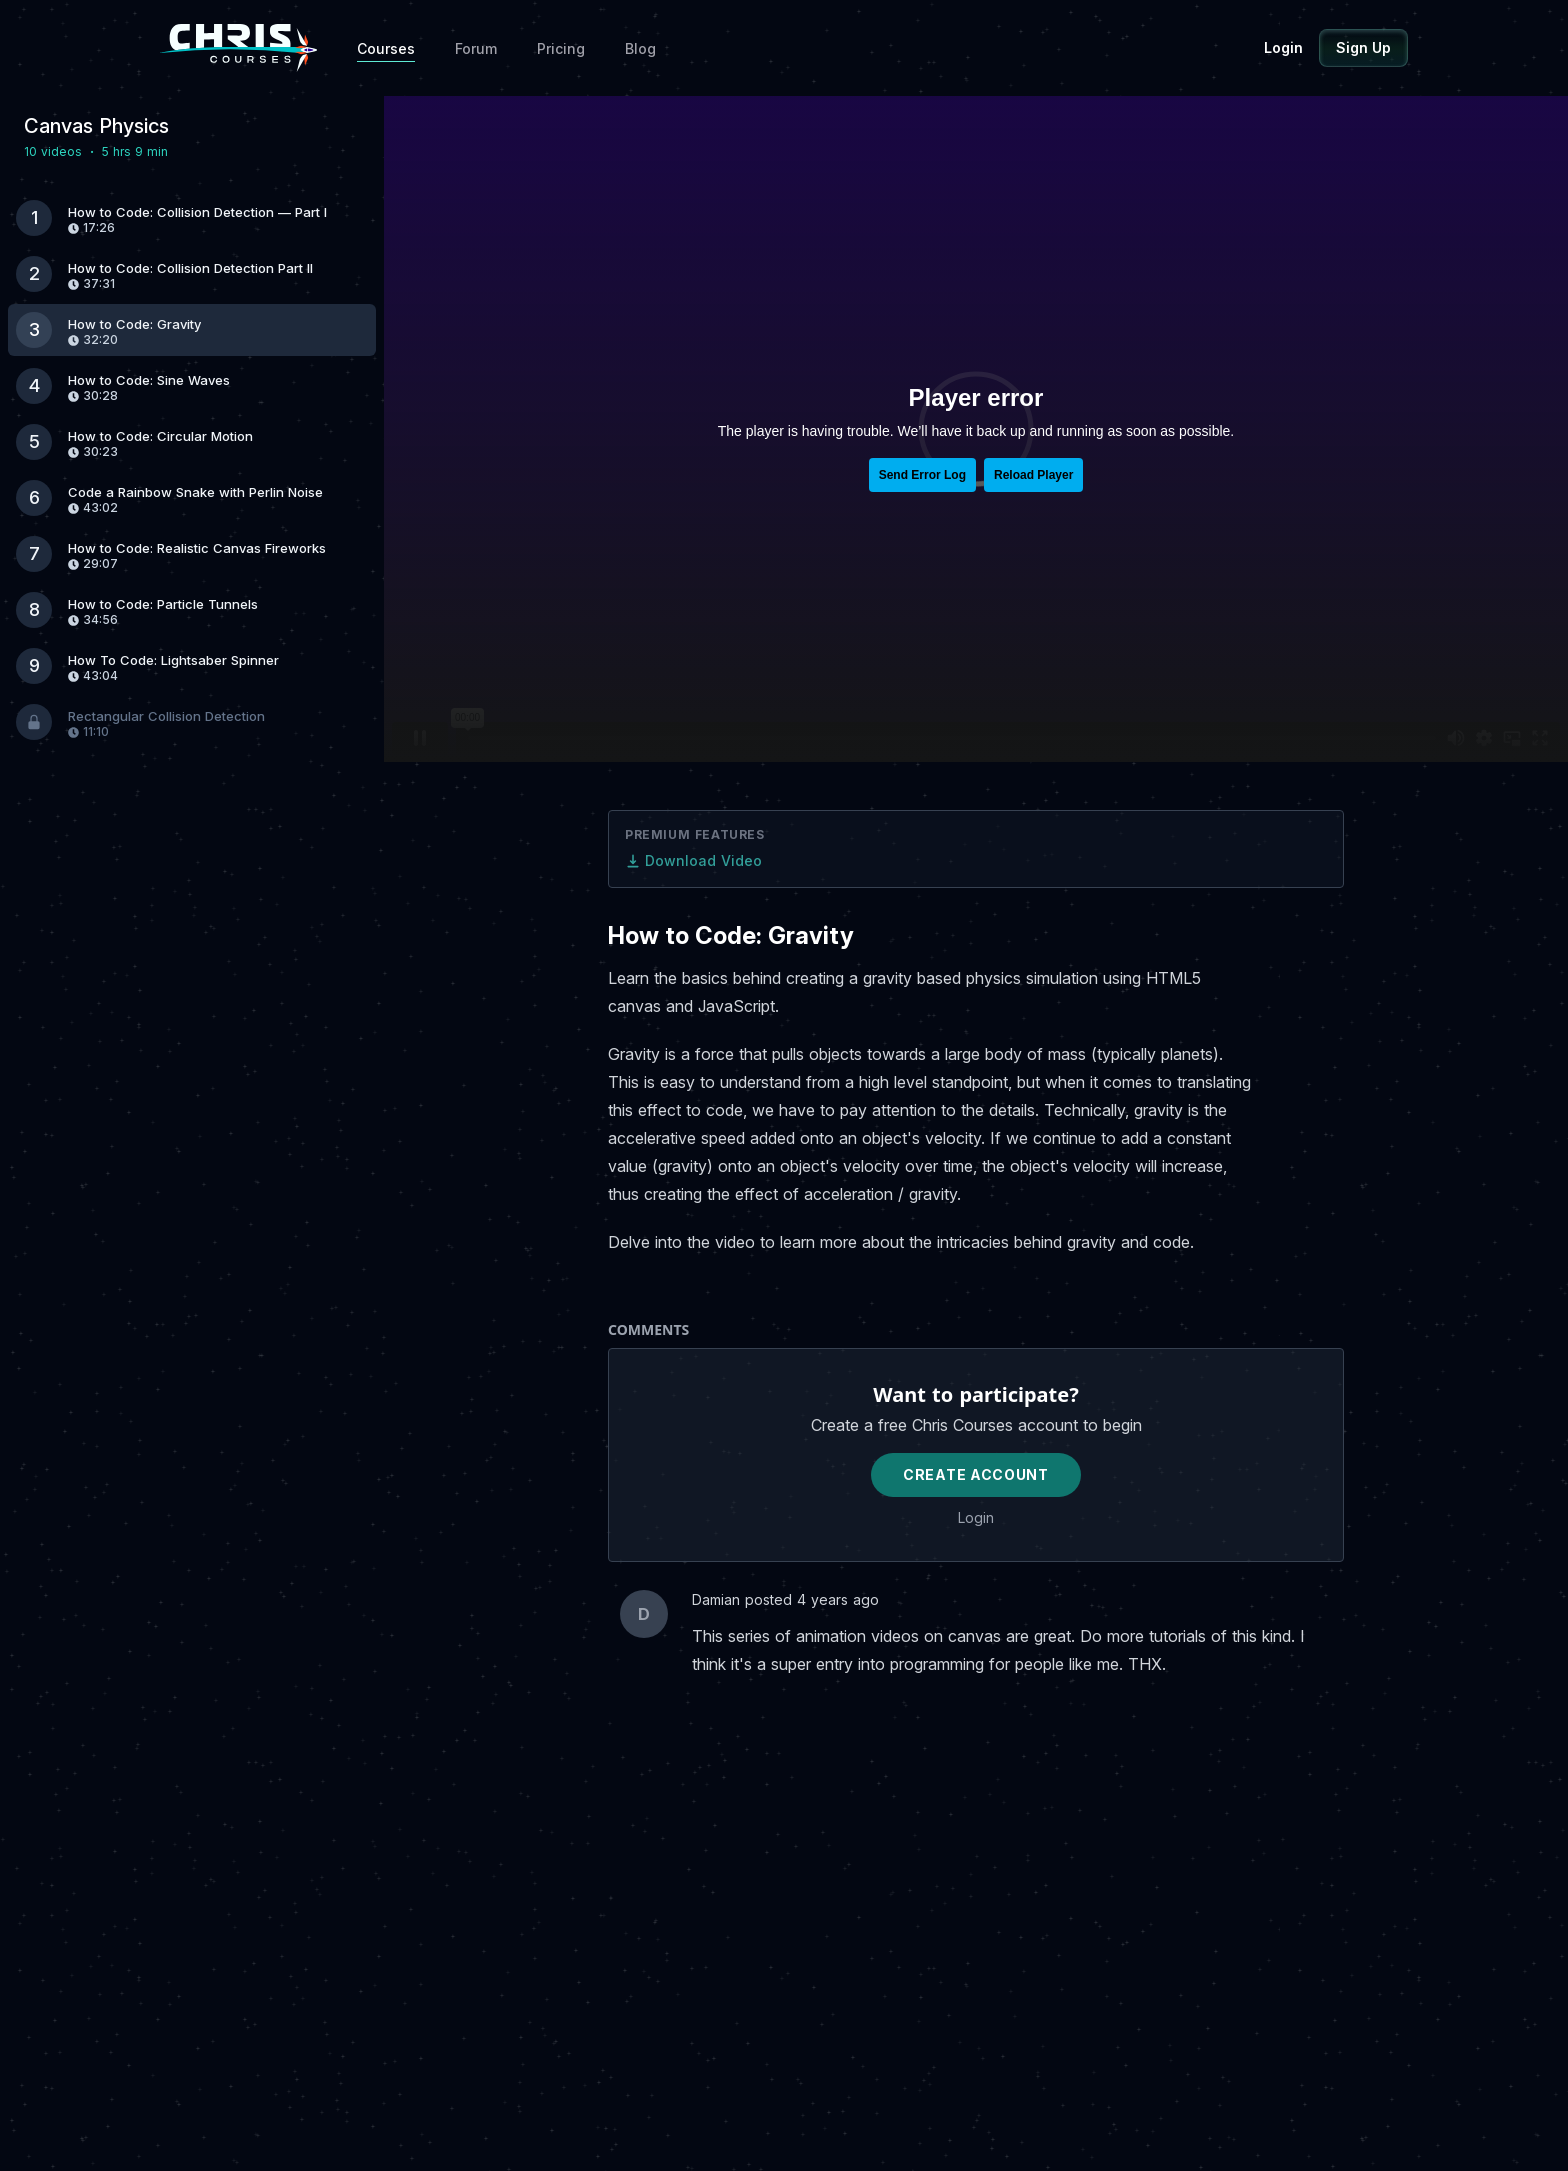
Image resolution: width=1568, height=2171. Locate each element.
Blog (640, 48)
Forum (476, 48)
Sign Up (1363, 47)
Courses (386, 48)
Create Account (976, 1474)
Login (1283, 47)
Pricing (561, 48)
